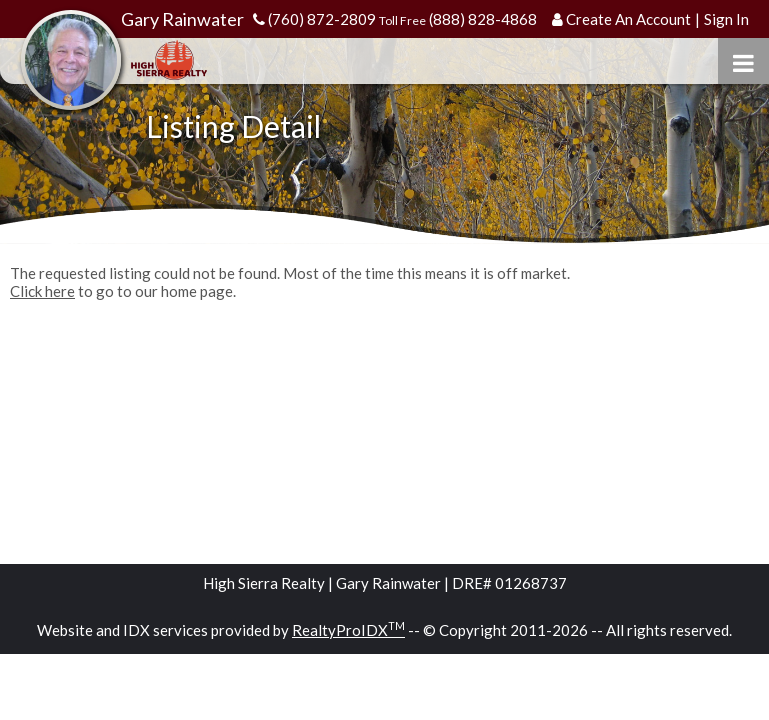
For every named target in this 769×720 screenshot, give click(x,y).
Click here (42, 291)
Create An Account (628, 19)
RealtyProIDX (348, 630)
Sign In (726, 19)
